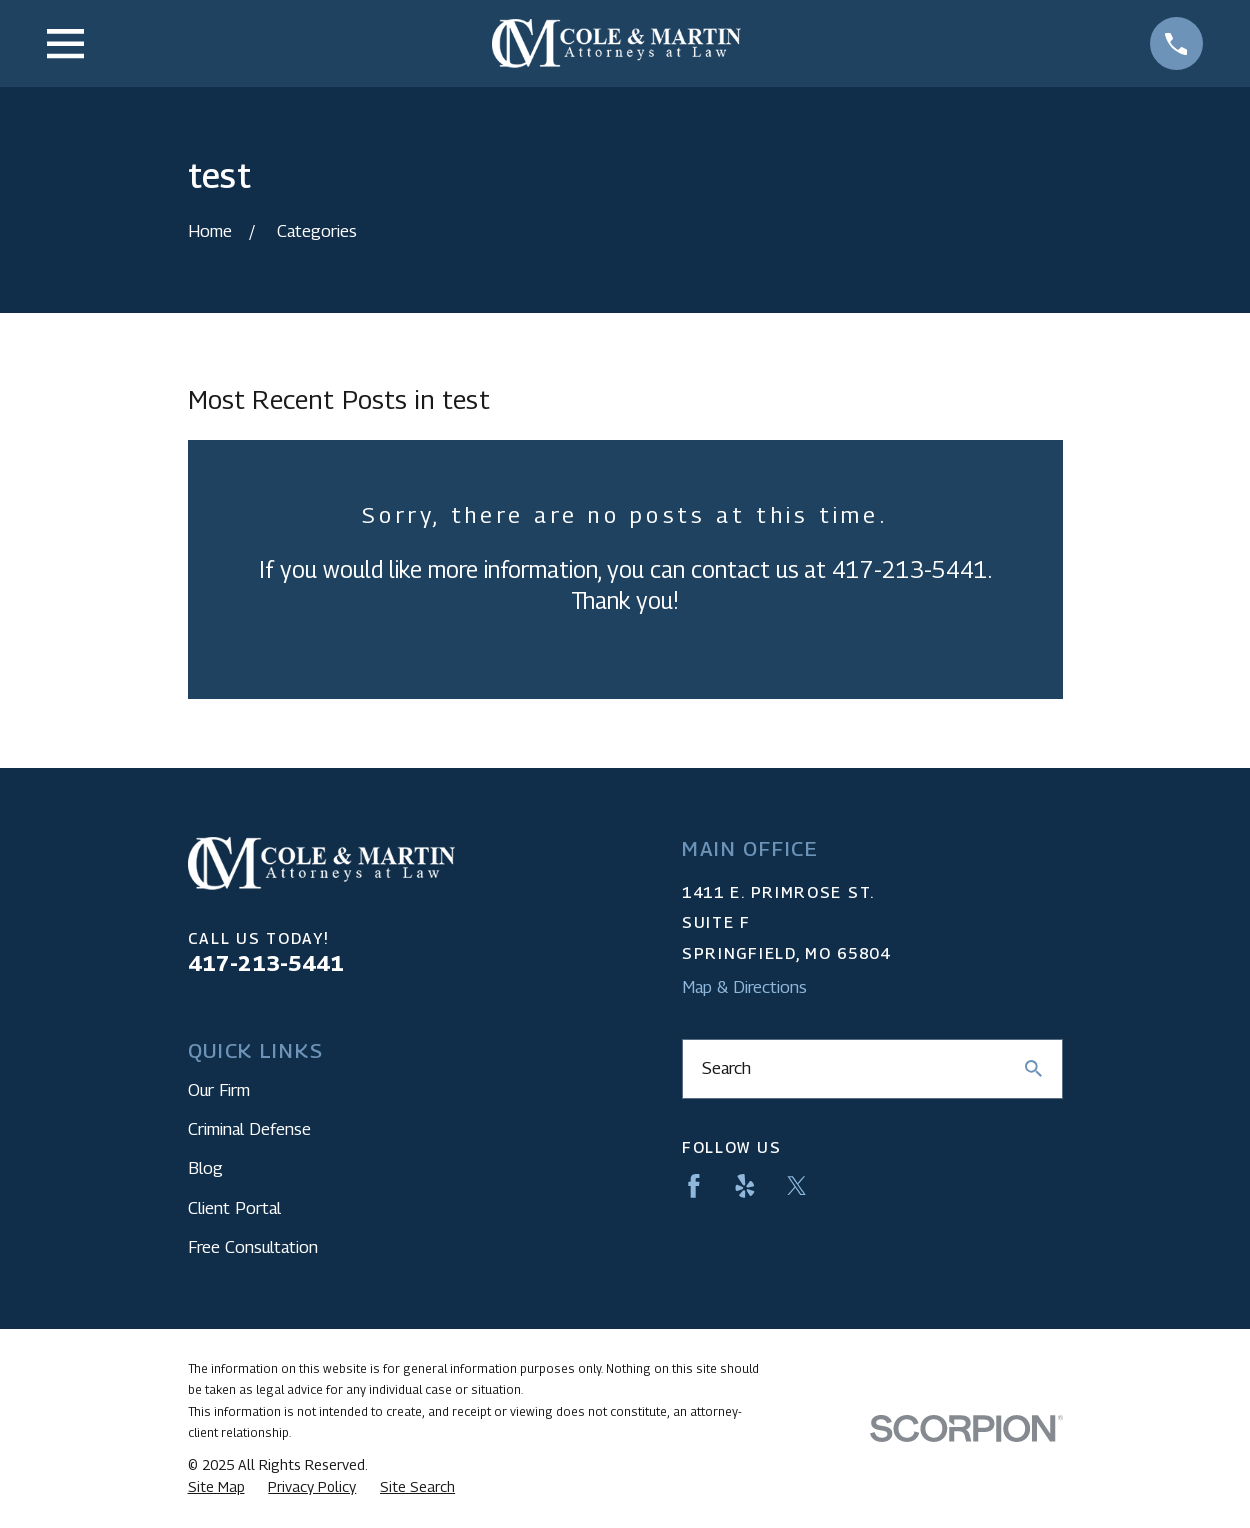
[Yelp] (745, 1186)
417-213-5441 (266, 963)
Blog (205, 1168)
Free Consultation (253, 1247)
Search (726, 1068)
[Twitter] (797, 1186)
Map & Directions (744, 987)
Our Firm (219, 1090)
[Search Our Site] (1033, 1068)
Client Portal (234, 1208)
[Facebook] (694, 1186)
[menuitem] (216, 1487)
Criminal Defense (249, 1129)
